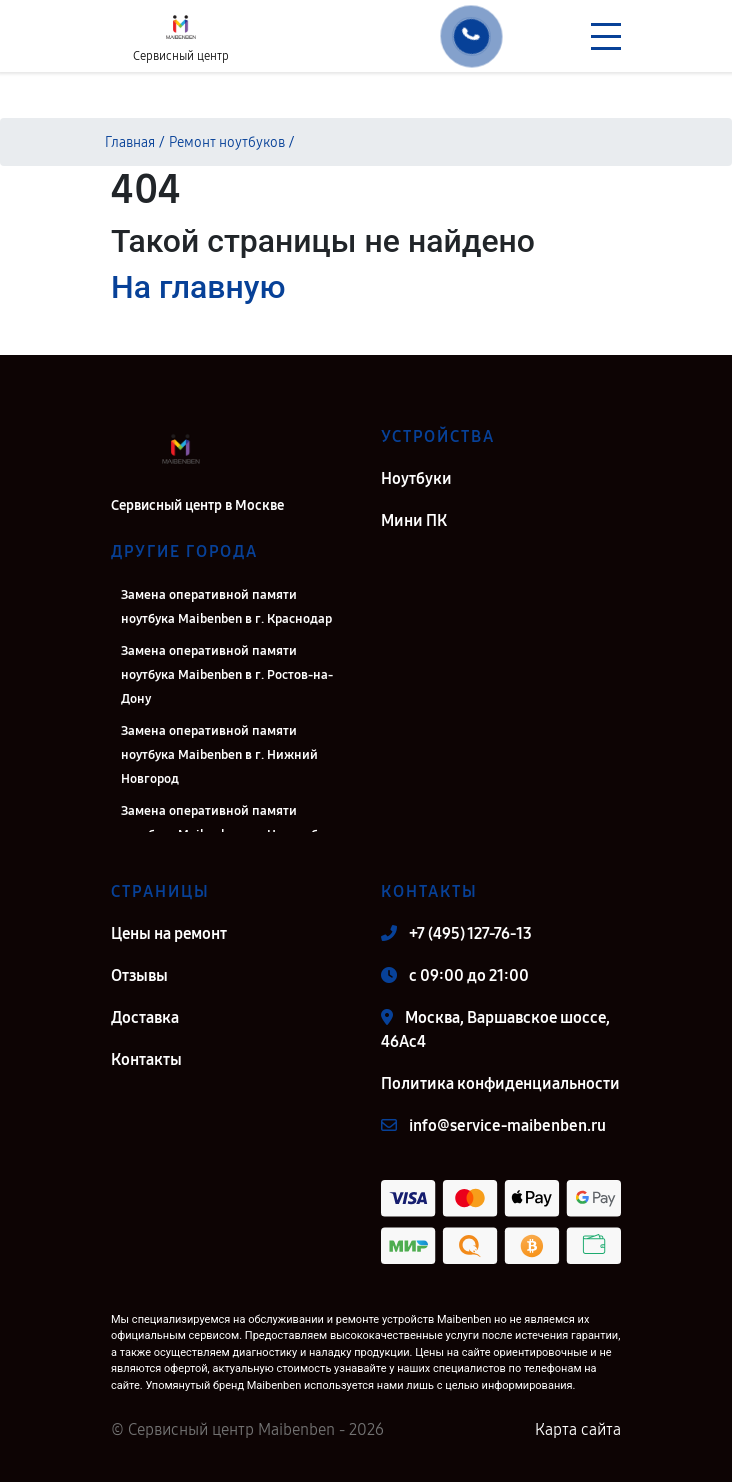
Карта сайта (578, 1429)
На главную (198, 287)
